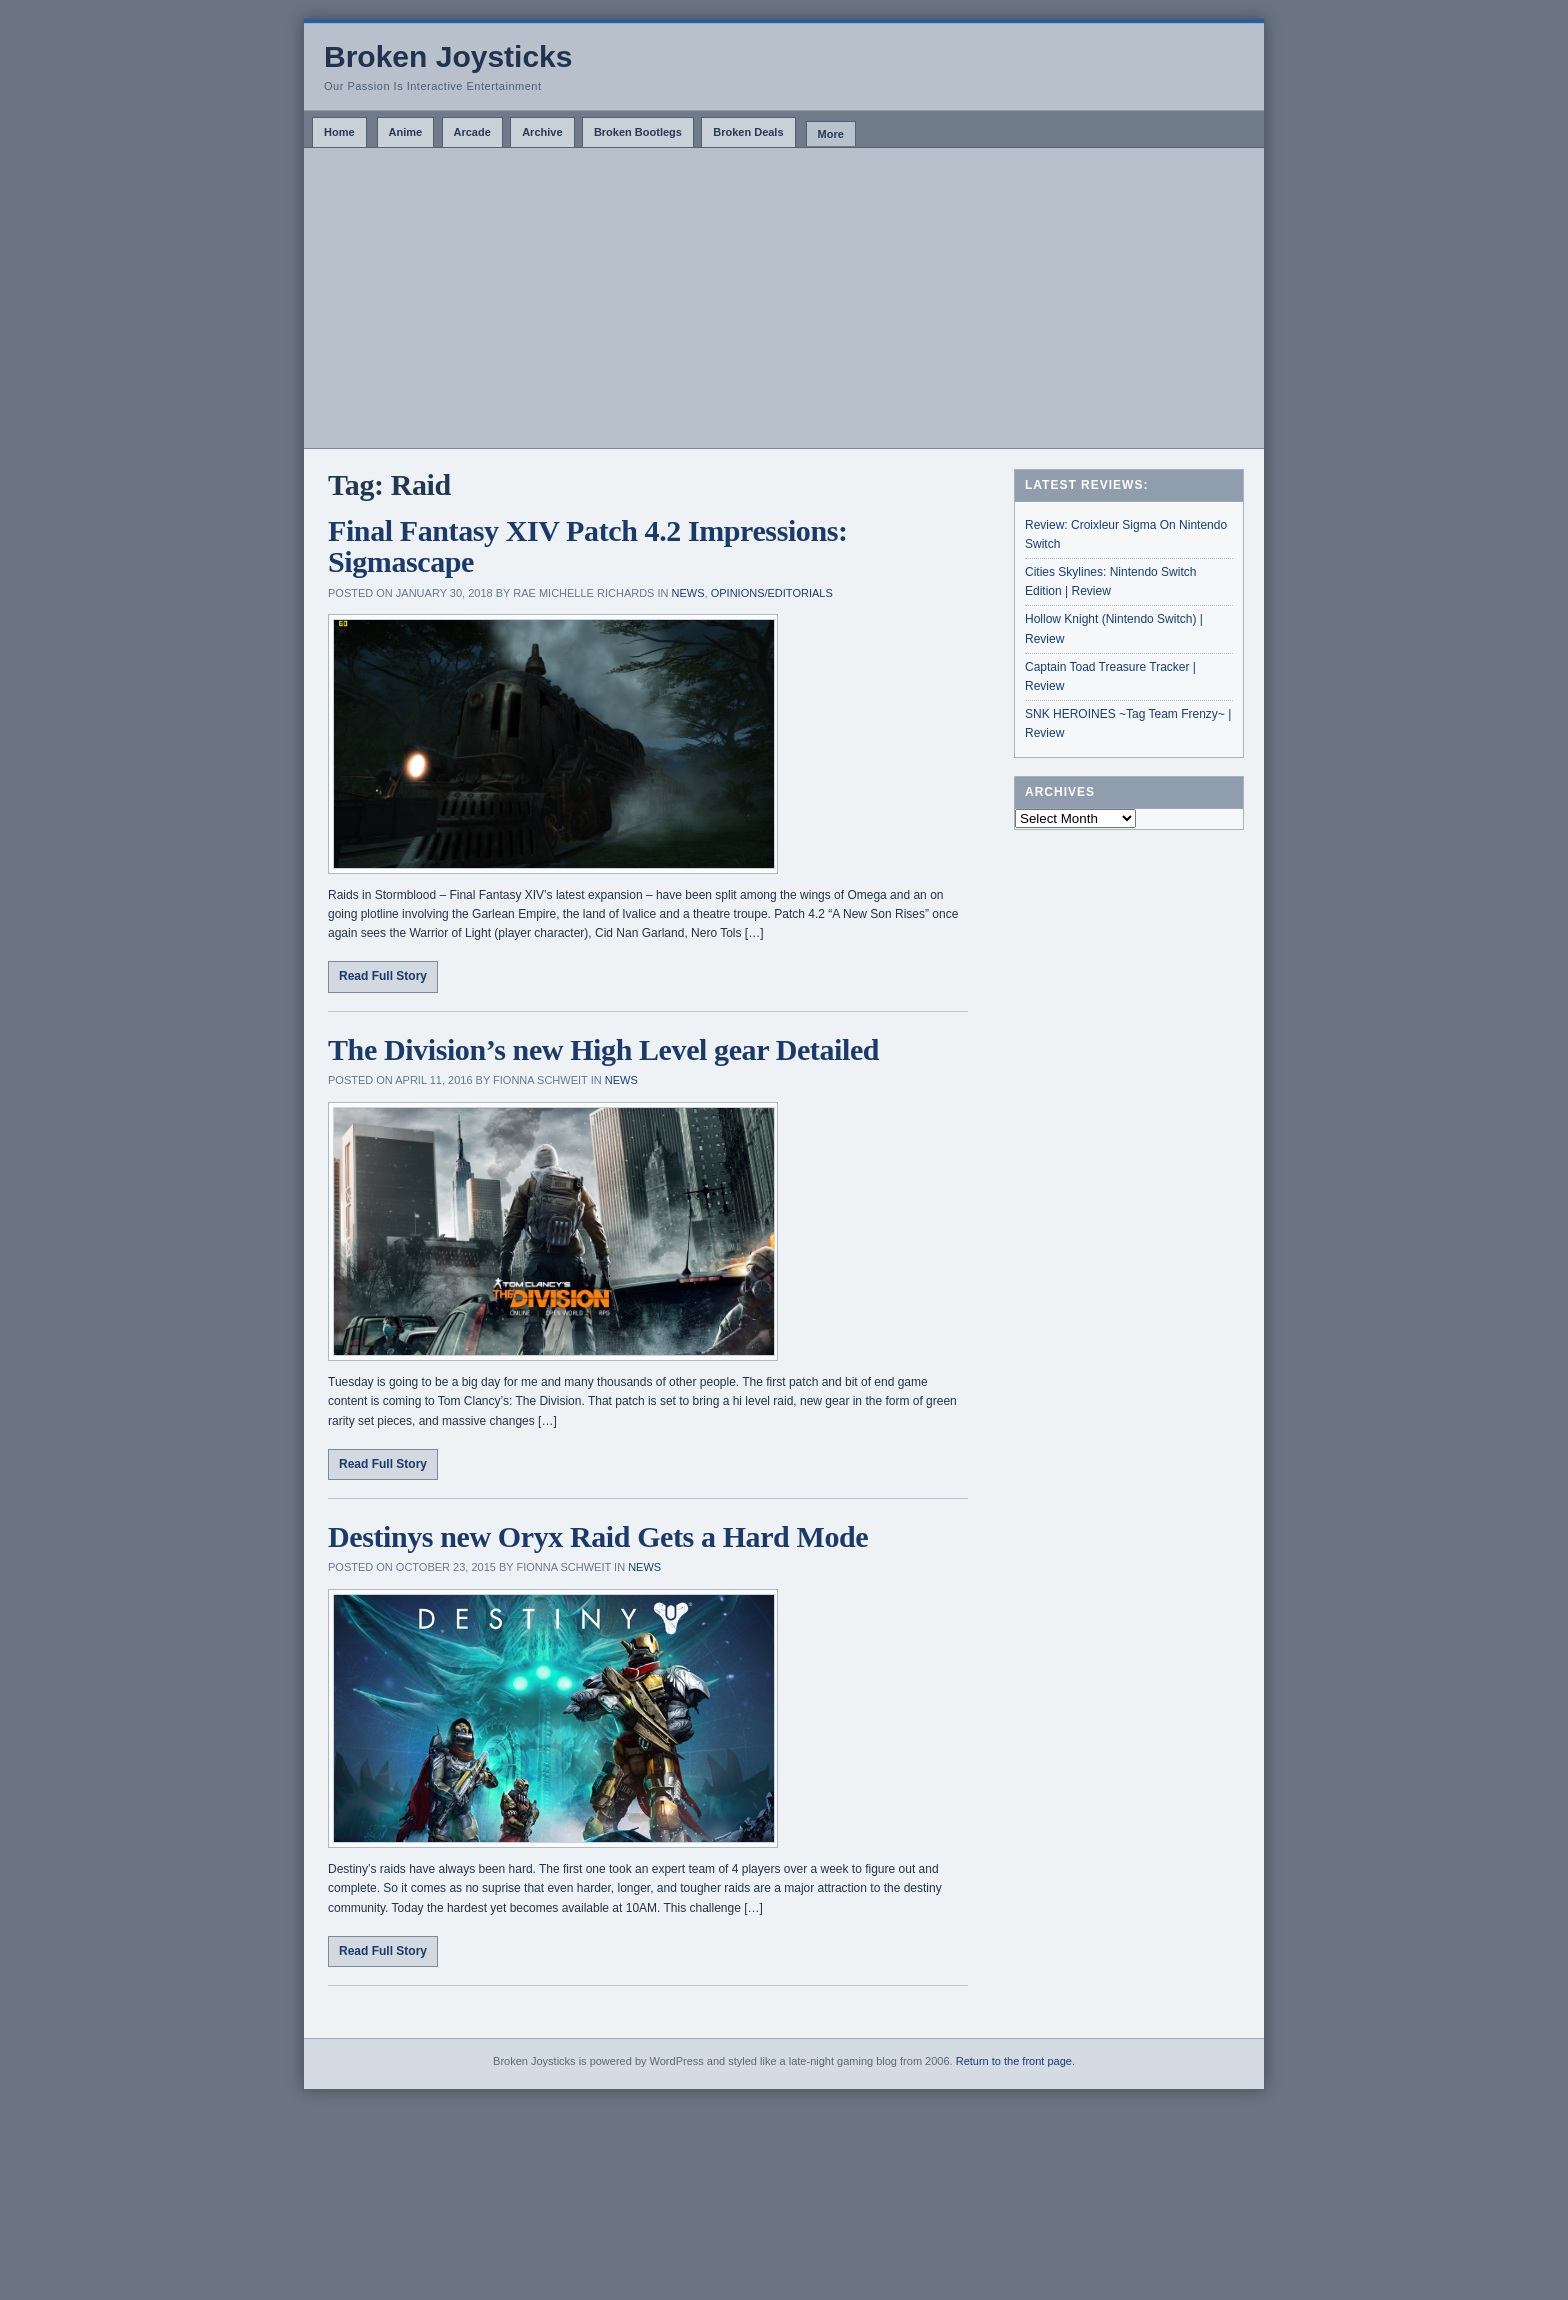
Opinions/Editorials (772, 593)
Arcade (472, 132)
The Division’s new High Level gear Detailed (603, 1049)
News (688, 593)
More (831, 134)
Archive (542, 132)
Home (339, 132)
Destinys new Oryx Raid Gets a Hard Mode (598, 1536)
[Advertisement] (784, 298)
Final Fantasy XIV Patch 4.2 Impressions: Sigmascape (588, 546)
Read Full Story (383, 976)
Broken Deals (748, 132)
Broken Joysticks (448, 56)
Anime (406, 132)
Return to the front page (1014, 2061)
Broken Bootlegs (638, 132)
